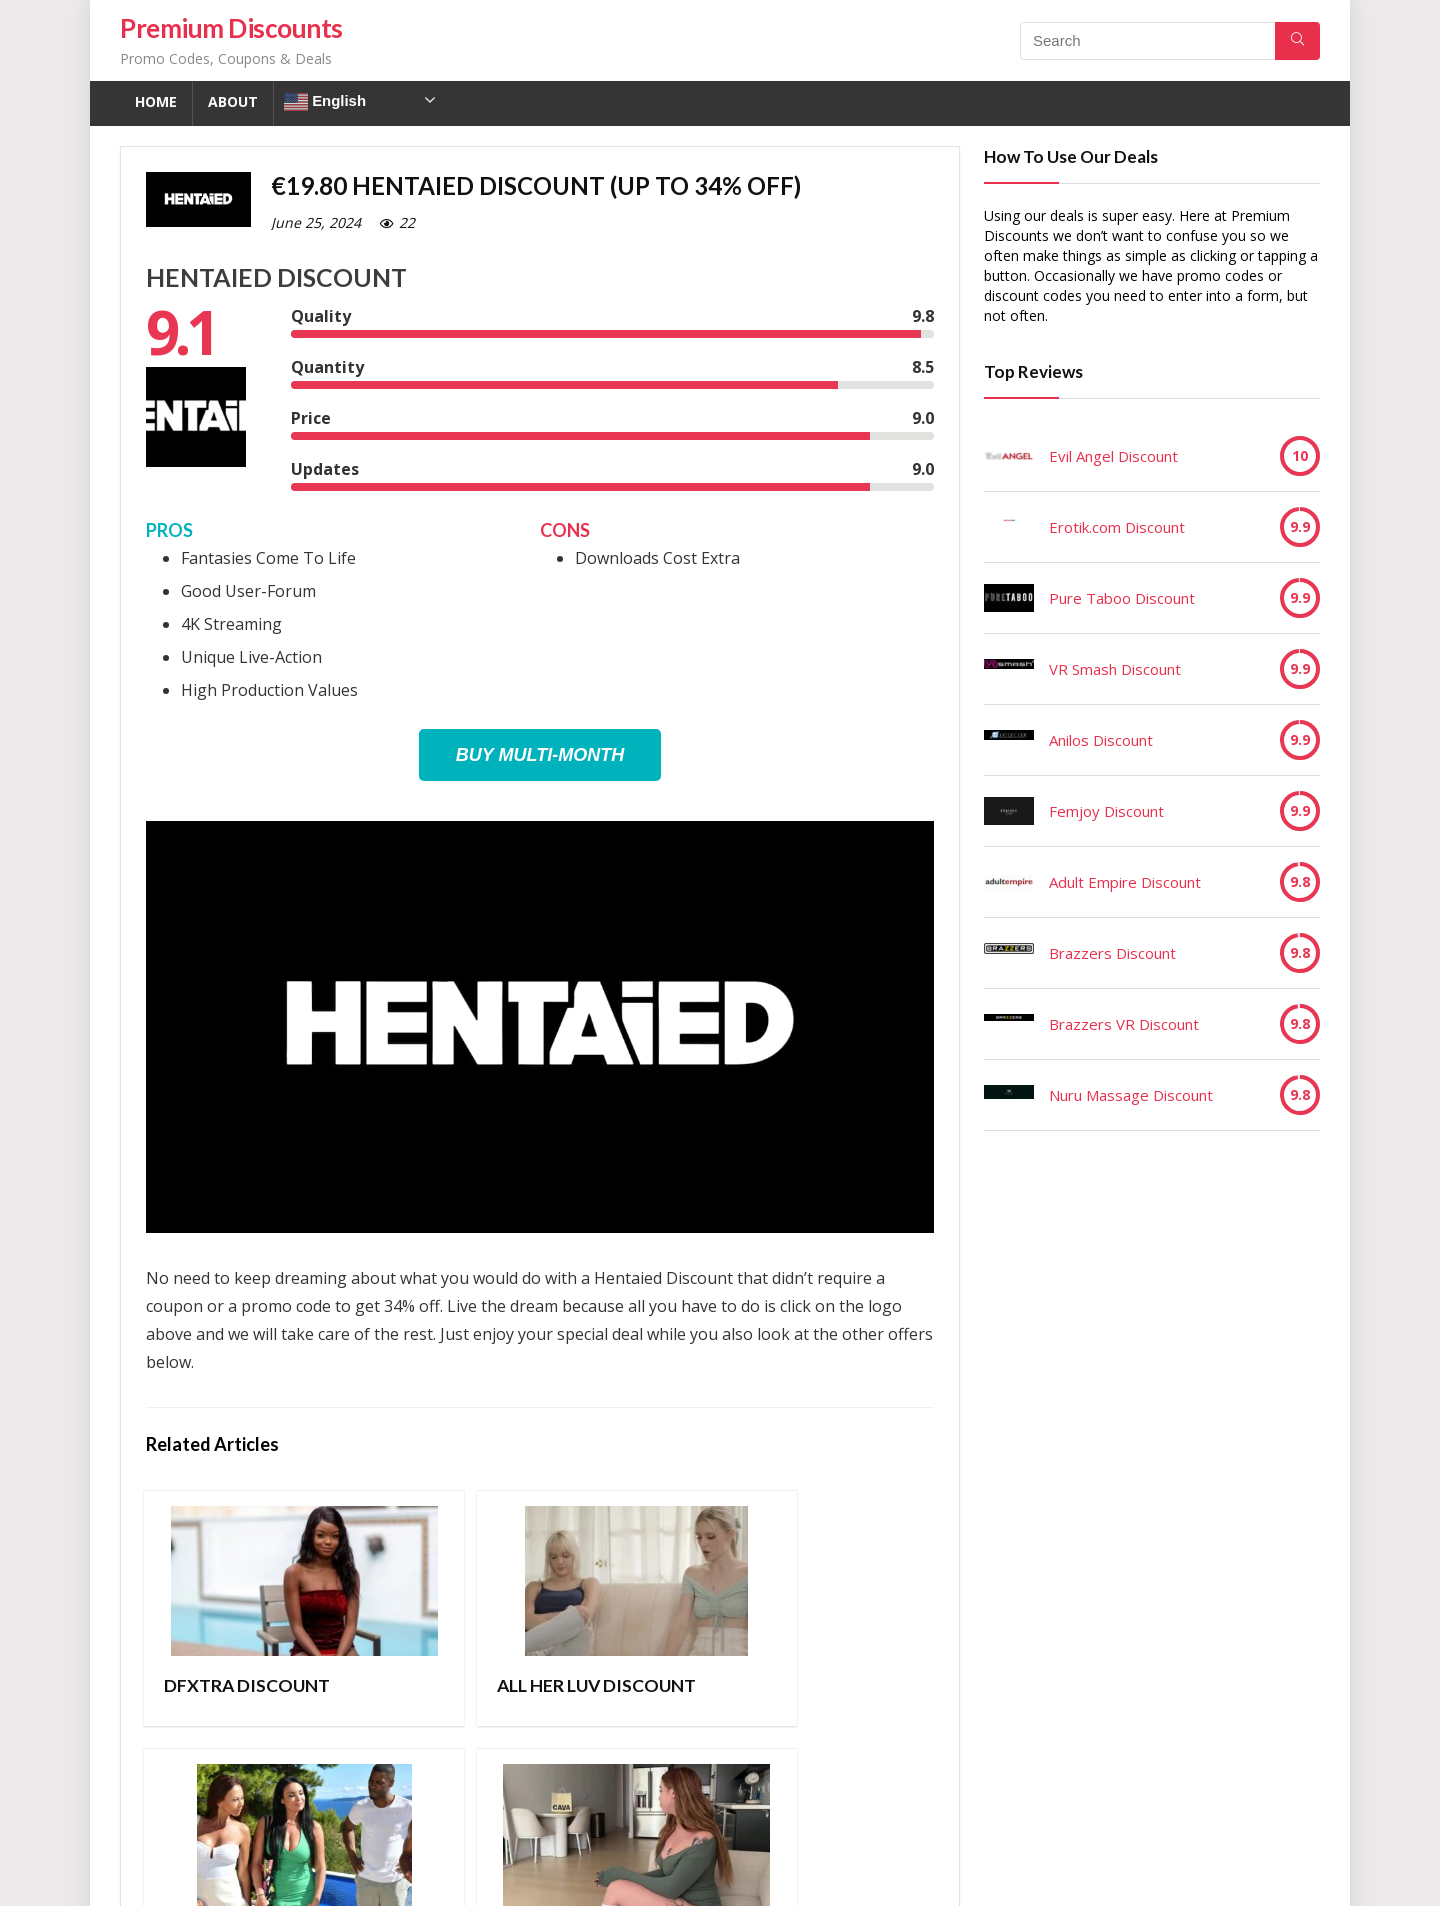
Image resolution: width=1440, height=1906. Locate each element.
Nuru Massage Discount (1131, 1095)
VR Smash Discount (1115, 669)
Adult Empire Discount (1125, 882)
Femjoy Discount (1106, 811)
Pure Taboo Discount (1122, 598)
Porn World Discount (627, 1695)
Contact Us (553, 1876)
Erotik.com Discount (1117, 527)
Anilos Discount (1101, 740)
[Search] (1297, 41)
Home (156, 101)
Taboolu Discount (815, 1695)
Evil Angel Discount (1113, 456)
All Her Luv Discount (418, 1695)
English (325, 102)
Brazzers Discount (1112, 953)
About (233, 101)
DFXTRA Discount (212, 1695)
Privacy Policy (448, 1876)
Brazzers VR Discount (1124, 1024)
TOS (368, 1876)
